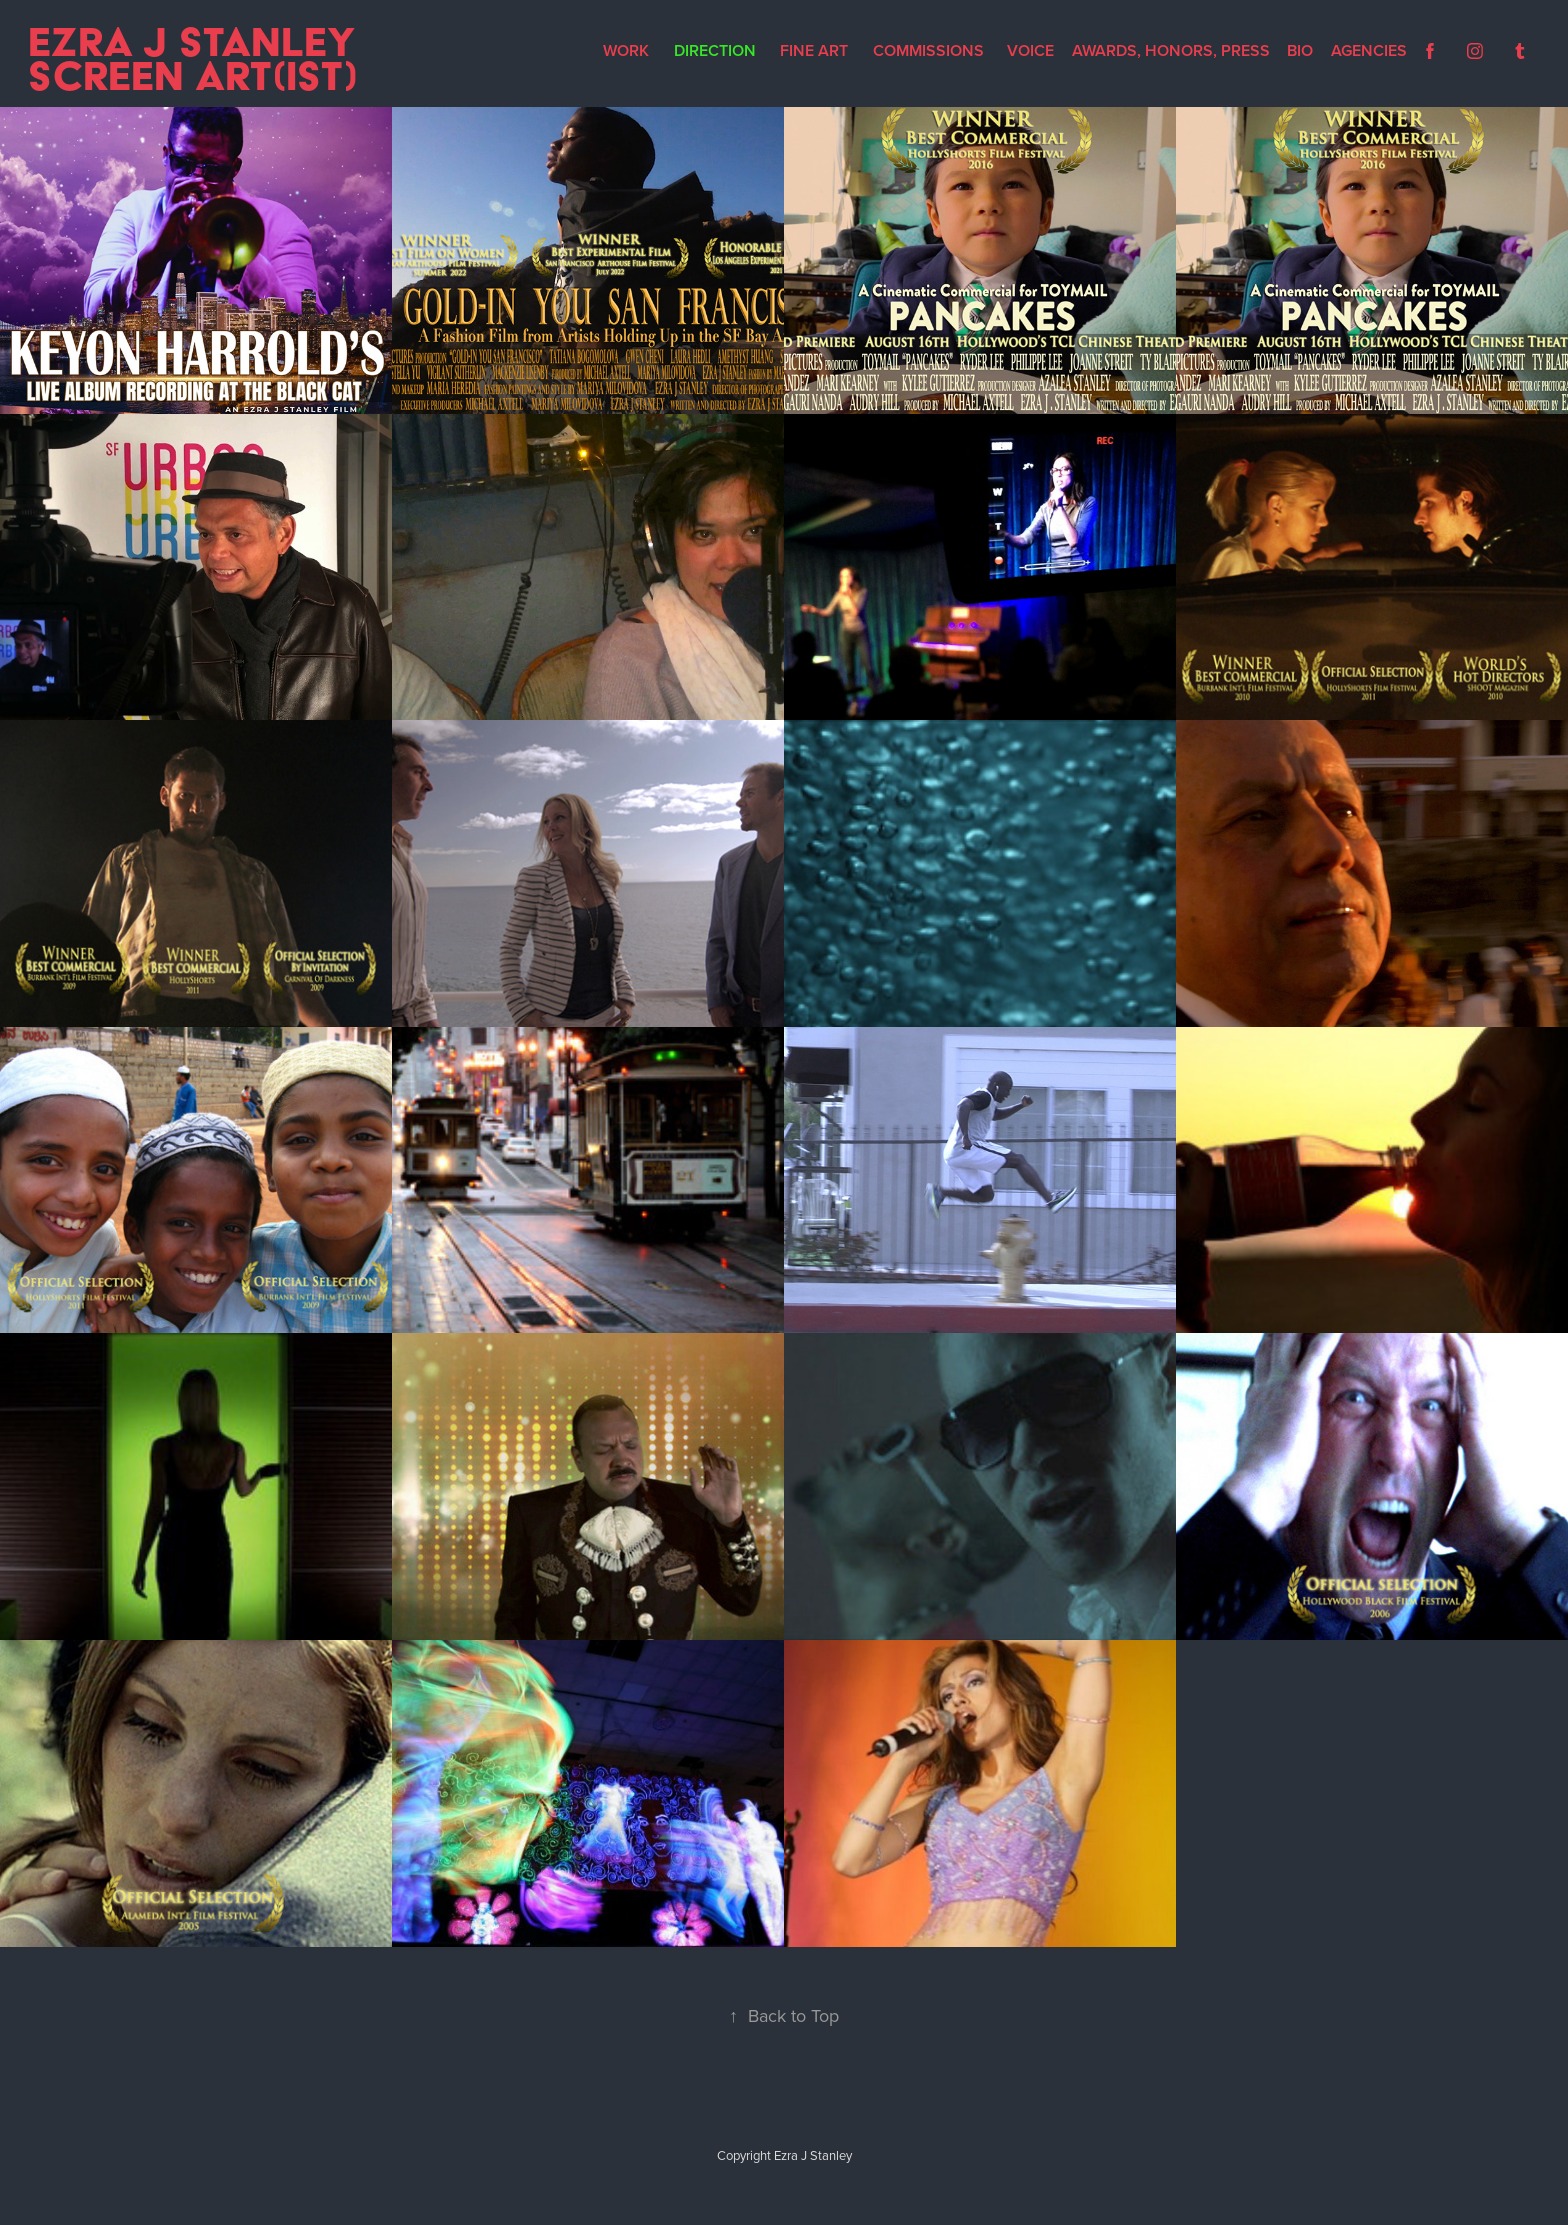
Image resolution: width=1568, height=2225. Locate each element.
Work (626, 50)
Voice (1030, 50)
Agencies (1369, 50)
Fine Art (814, 50)
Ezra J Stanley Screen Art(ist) (197, 58)
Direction (715, 50)
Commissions (928, 50)
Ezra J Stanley (813, 2155)
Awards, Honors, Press (1171, 50)
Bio (1300, 50)
